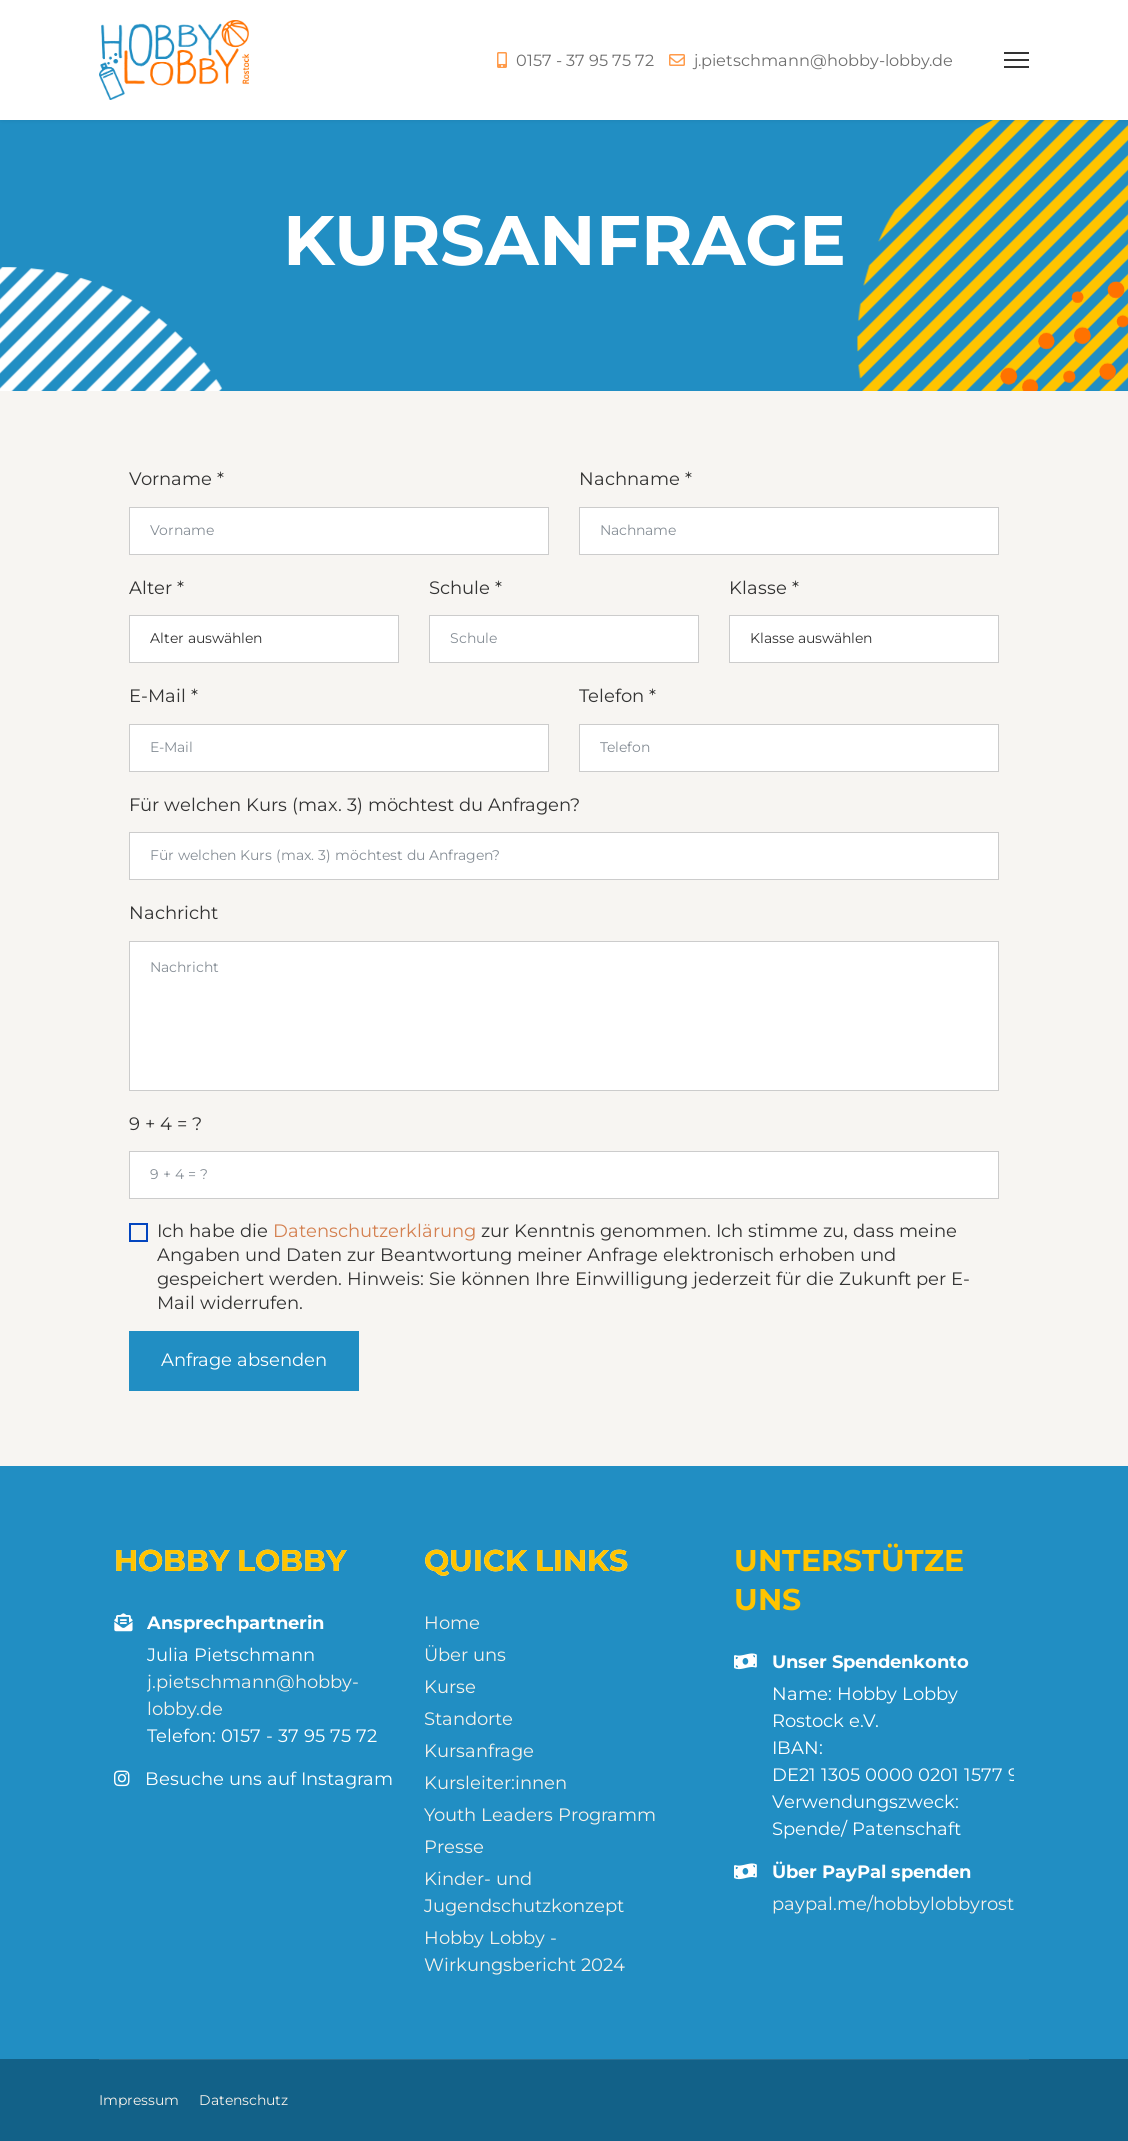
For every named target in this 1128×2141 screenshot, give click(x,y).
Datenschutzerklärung (374, 1231)
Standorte (468, 1719)
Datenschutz (243, 2100)
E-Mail (163, 696)
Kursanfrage (479, 1751)
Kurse (450, 1687)
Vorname (176, 479)
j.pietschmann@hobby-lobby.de (823, 60)
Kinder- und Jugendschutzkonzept (524, 1892)
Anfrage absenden (244, 1360)
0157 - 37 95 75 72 (585, 60)
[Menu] (1016, 60)
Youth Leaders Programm (540, 1815)
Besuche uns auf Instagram (253, 1779)
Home (452, 1623)
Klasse (764, 588)
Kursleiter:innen (495, 1783)
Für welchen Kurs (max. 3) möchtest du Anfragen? (354, 805)
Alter (156, 588)
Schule (465, 588)
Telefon (617, 696)
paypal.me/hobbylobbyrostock (909, 1904)
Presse (454, 1847)
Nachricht (173, 913)
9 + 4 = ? (165, 1124)
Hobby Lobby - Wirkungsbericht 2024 (524, 1951)
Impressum (139, 2100)
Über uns (465, 1655)
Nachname (635, 479)
